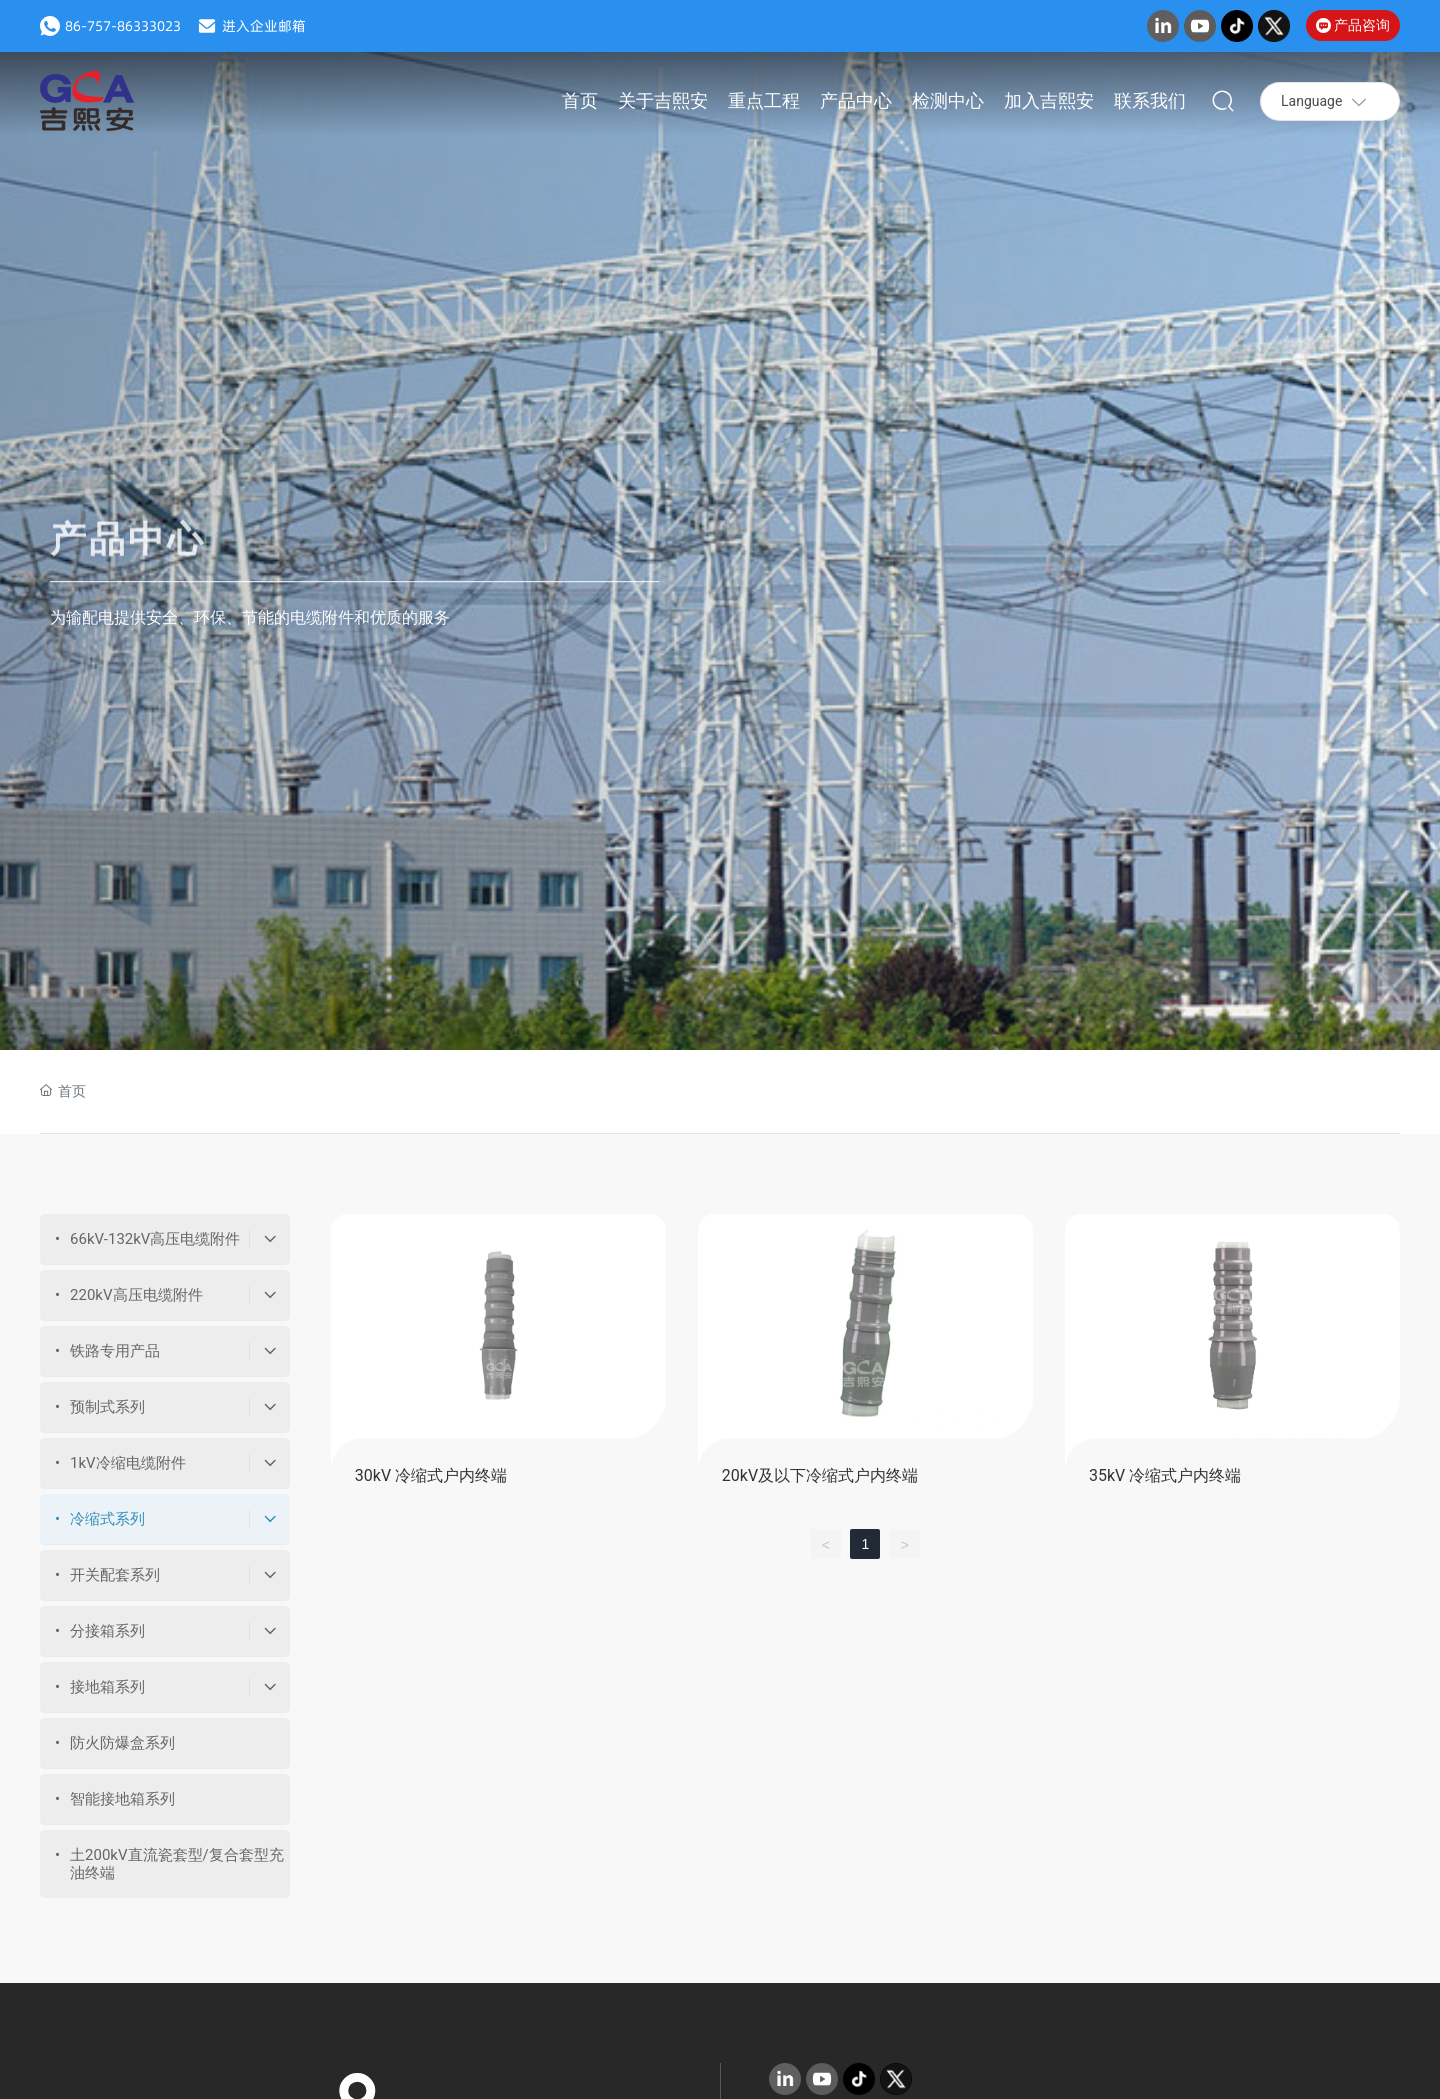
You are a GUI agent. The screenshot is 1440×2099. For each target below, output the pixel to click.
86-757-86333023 (123, 26)
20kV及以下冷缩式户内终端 (820, 1475)
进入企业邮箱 (264, 26)
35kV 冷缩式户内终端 (1165, 1475)
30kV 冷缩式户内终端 (431, 1475)
